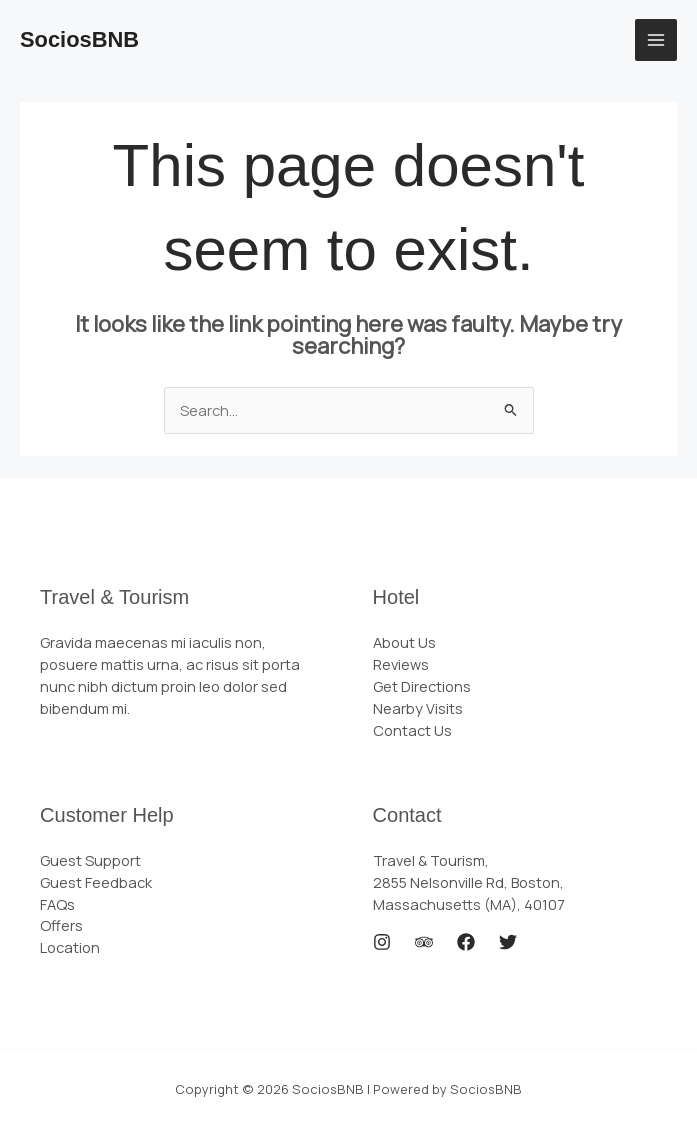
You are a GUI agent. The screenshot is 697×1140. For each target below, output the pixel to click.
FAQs (57, 904)
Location (70, 947)
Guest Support (90, 860)
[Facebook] (466, 942)
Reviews (401, 664)
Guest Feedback (96, 882)
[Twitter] (508, 942)
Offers (61, 925)
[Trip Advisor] (424, 942)
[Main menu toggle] (656, 40)
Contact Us (412, 730)
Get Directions (422, 686)
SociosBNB (79, 39)
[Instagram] (382, 942)
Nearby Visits (418, 708)
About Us (404, 642)
